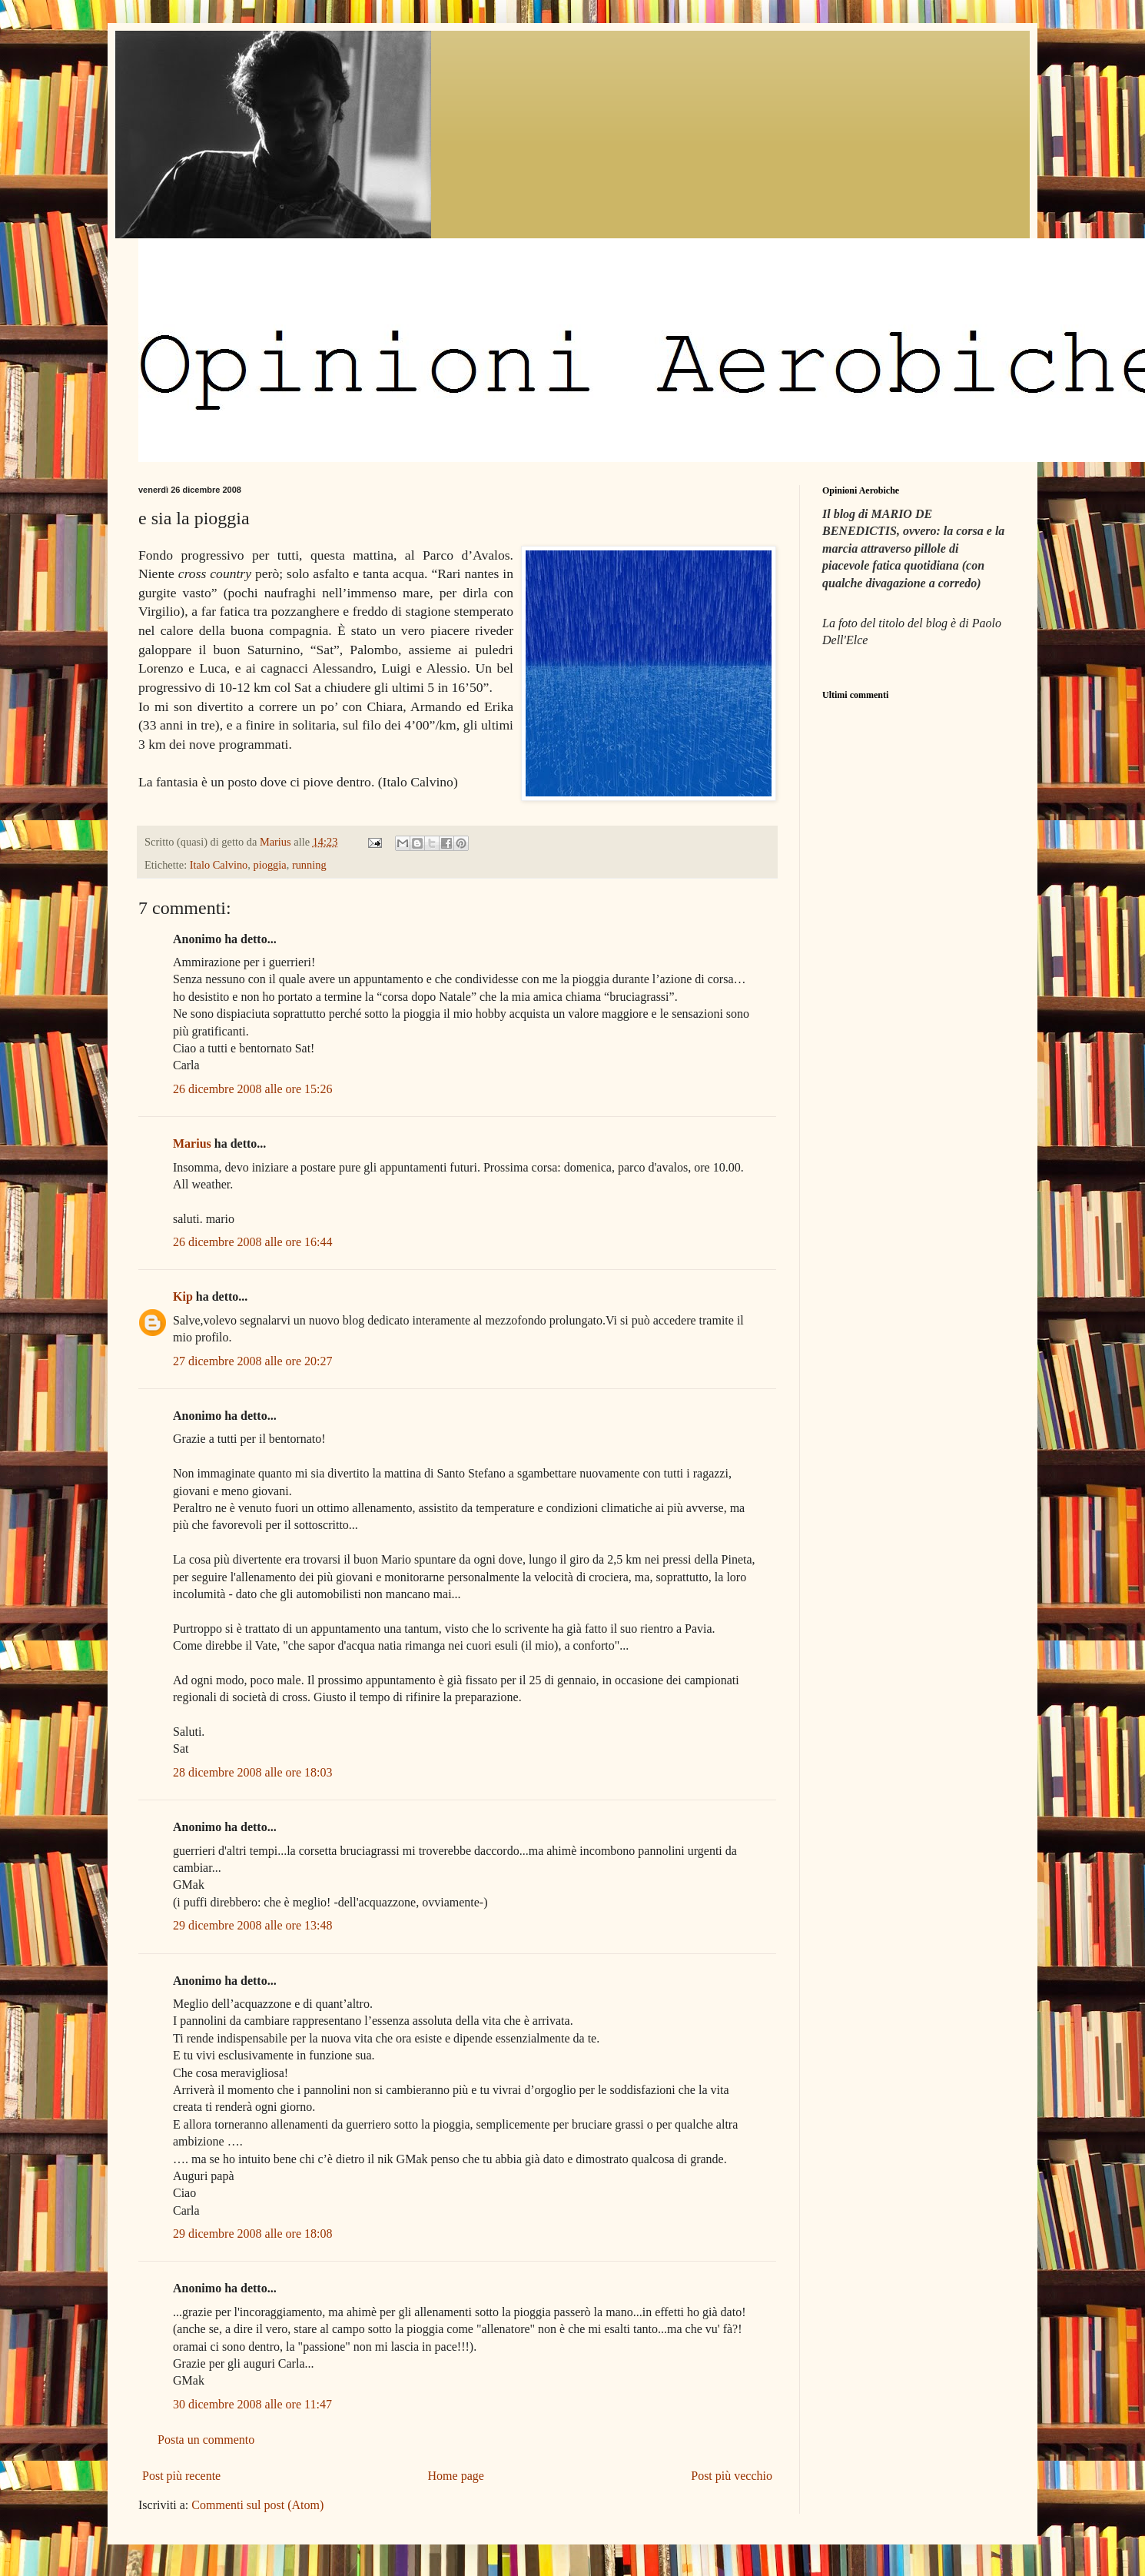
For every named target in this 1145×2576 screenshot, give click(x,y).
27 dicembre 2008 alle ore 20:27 (253, 1361)
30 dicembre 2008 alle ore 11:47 (252, 2404)
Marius (192, 1143)
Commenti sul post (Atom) (257, 2504)
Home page (456, 2475)
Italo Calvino (219, 865)
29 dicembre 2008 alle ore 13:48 (253, 1925)
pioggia (270, 865)
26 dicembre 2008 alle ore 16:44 (253, 1241)
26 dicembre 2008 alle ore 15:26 (253, 1088)
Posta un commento (206, 2439)
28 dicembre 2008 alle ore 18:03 (253, 1772)
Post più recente (181, 2475)
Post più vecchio (731, 2475)
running (309, 865)
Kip (183, 1296)
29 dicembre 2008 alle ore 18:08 (253, 2233)
